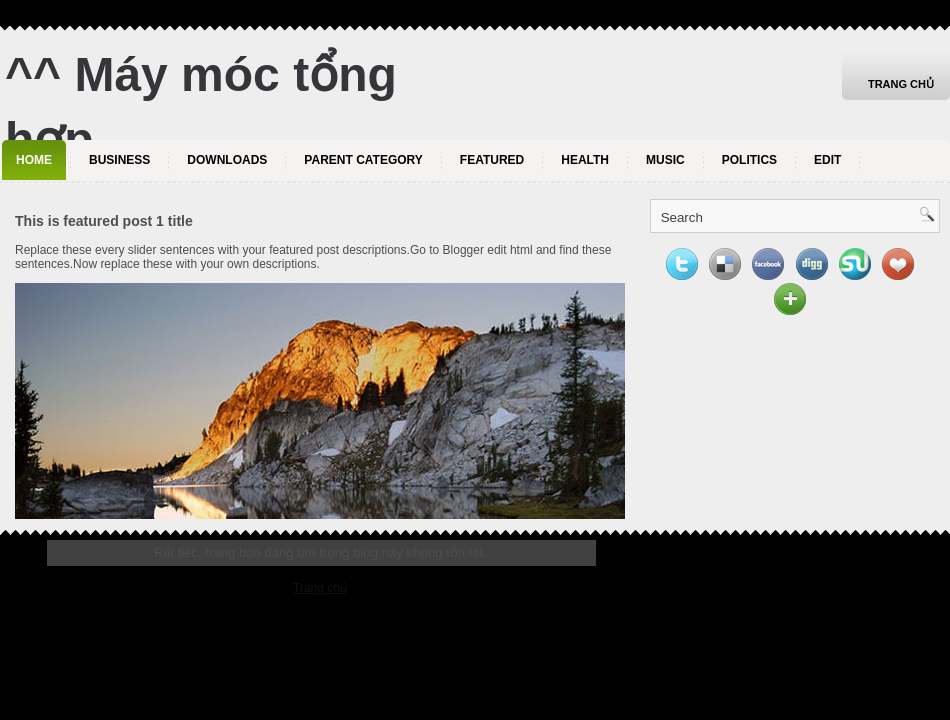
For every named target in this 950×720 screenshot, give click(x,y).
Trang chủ (901, 84)
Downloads (227, 160)
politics (749, 160)
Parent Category (363, 160)
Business (119, 160)
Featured (492, 160)
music (665, 160)
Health (585, 160)
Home (34, 160)
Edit (827, 160)
